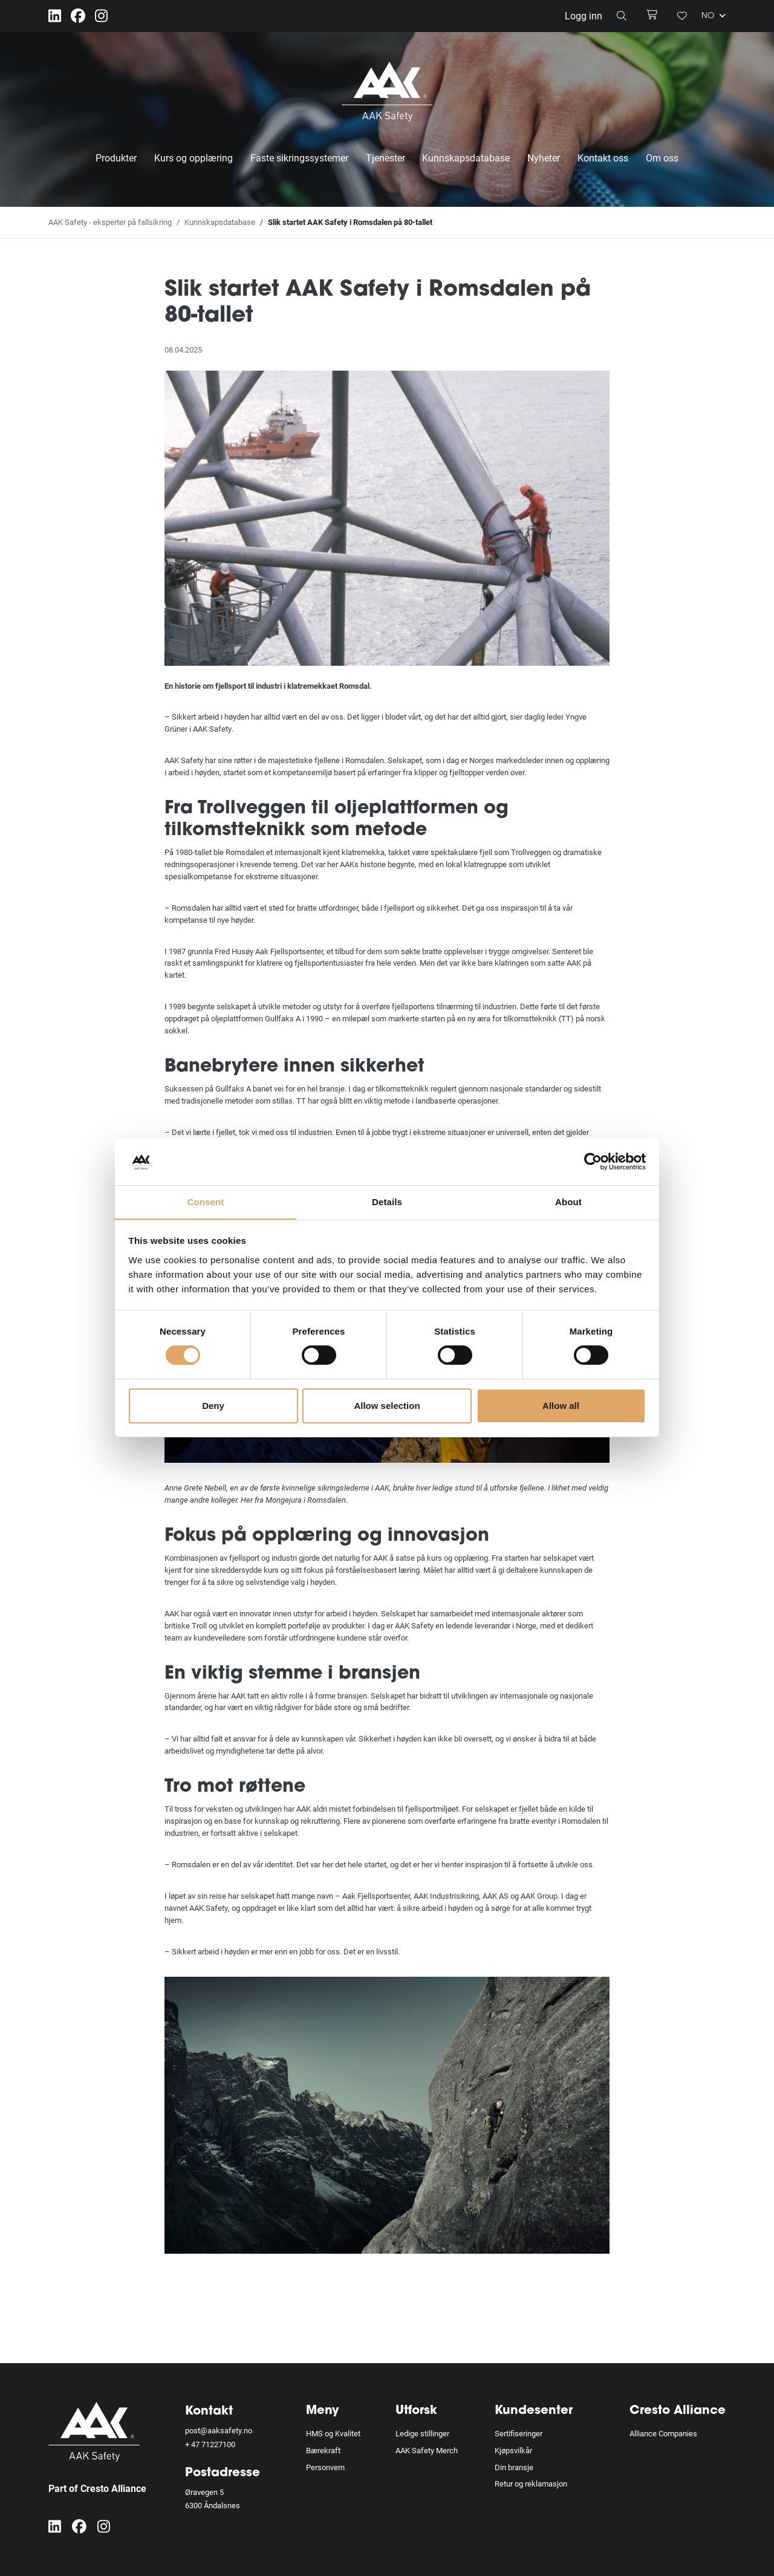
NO (713, 15)
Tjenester (385, 157)
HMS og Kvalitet (333, 2432)
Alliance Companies (663, 2432)
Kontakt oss (602, 157)
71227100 (218, 2444)
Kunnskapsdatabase (466, 157)
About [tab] (568, 1201)
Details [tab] (387, 1201)
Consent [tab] (205, 1201)
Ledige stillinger (422, 2432)
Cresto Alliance (677, 2411)
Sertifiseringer (518, 2432)
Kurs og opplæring (193, 157)
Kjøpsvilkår (513, 2449)
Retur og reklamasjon (531, 2483)
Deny (213, 1405)
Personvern (325, 2466)
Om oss (662, 157)
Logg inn (583, 15)
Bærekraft (323, 2449)
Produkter (116, 157)
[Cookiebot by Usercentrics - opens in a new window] (593, 1162)
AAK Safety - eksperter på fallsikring (110, 221)
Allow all (560, 1405)
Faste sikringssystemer (299, 157)
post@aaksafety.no (218, 2430)
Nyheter (543, 157)
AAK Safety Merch (426, 2449)
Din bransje (514, 2466)
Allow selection (387, 1405)
